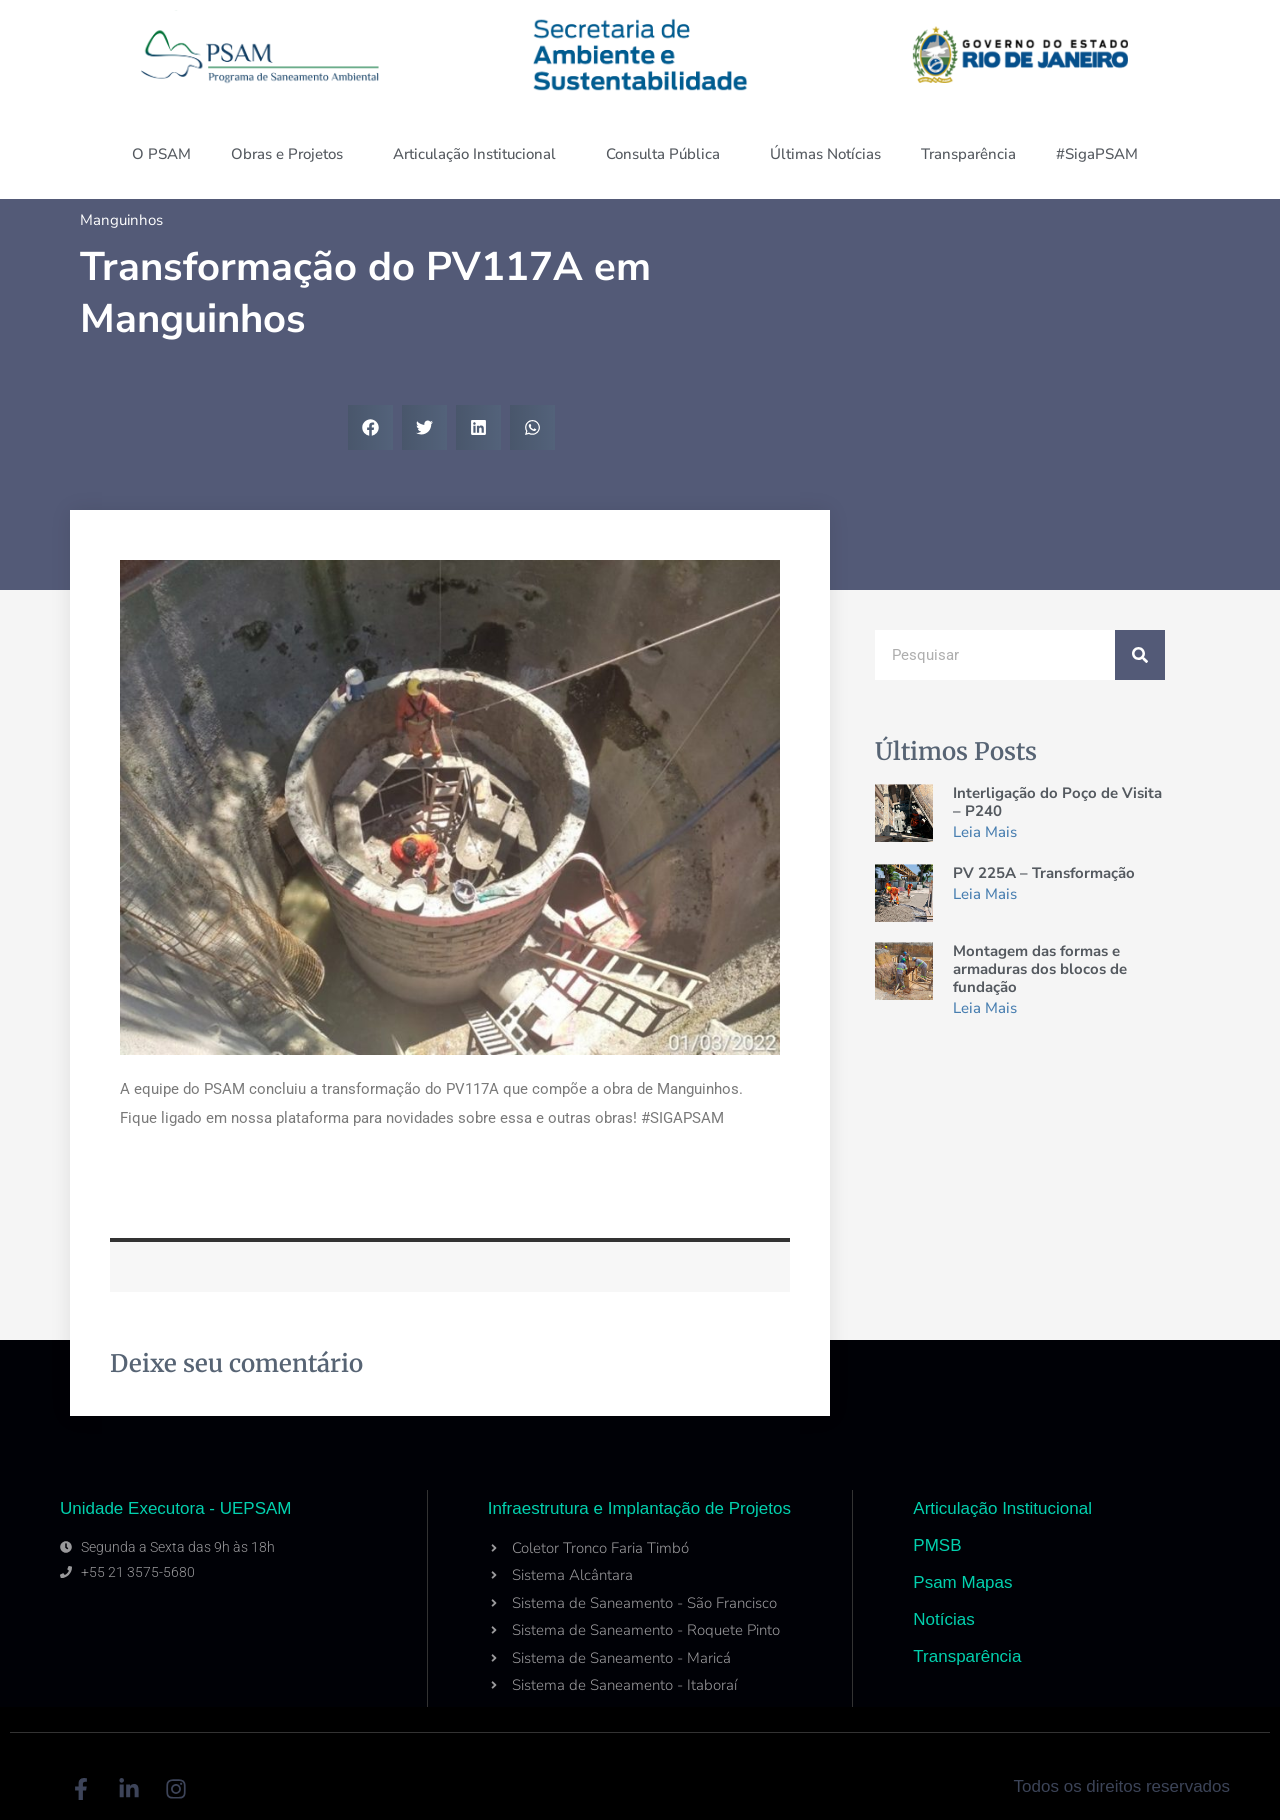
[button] (370, 427)
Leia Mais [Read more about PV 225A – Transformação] (985, 894)
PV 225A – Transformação (1044, 873)
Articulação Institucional (479, 154)
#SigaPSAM (1102, 154)
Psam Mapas (962, 1582)
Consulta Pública (668, 154)
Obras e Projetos (292, 154)
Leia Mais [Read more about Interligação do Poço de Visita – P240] (985, 832)
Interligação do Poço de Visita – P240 (1057, 802)
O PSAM (161, 154)
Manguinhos (121, 220)
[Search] (1140, 655)
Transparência (968, 154)
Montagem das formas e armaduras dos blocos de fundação (1040, 969)
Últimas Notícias (825, 154)
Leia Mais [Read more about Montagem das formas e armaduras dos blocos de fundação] (985, 1008)
